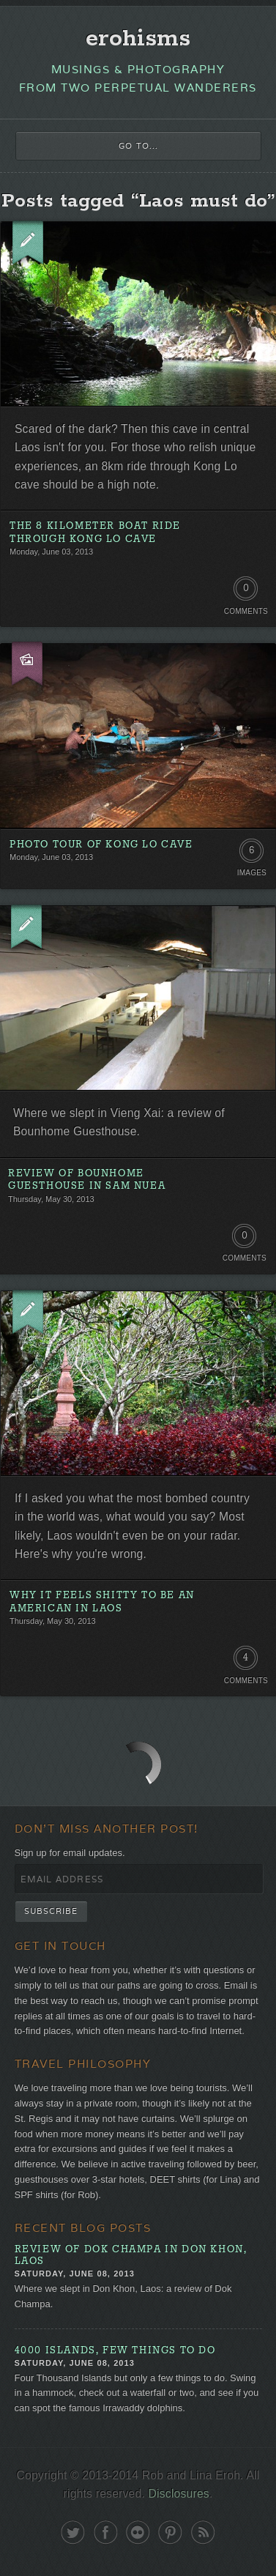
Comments (246, 611)
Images (251, 873)
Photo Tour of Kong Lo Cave (101, 845)
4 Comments (246, 1661)
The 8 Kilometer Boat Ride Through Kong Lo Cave (95, 533)
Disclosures (179, 2493)
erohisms (138, 39)
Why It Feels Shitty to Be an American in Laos (102, 1602)
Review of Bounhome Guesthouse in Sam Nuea (86, 1180)
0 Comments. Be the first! (246, 591)
